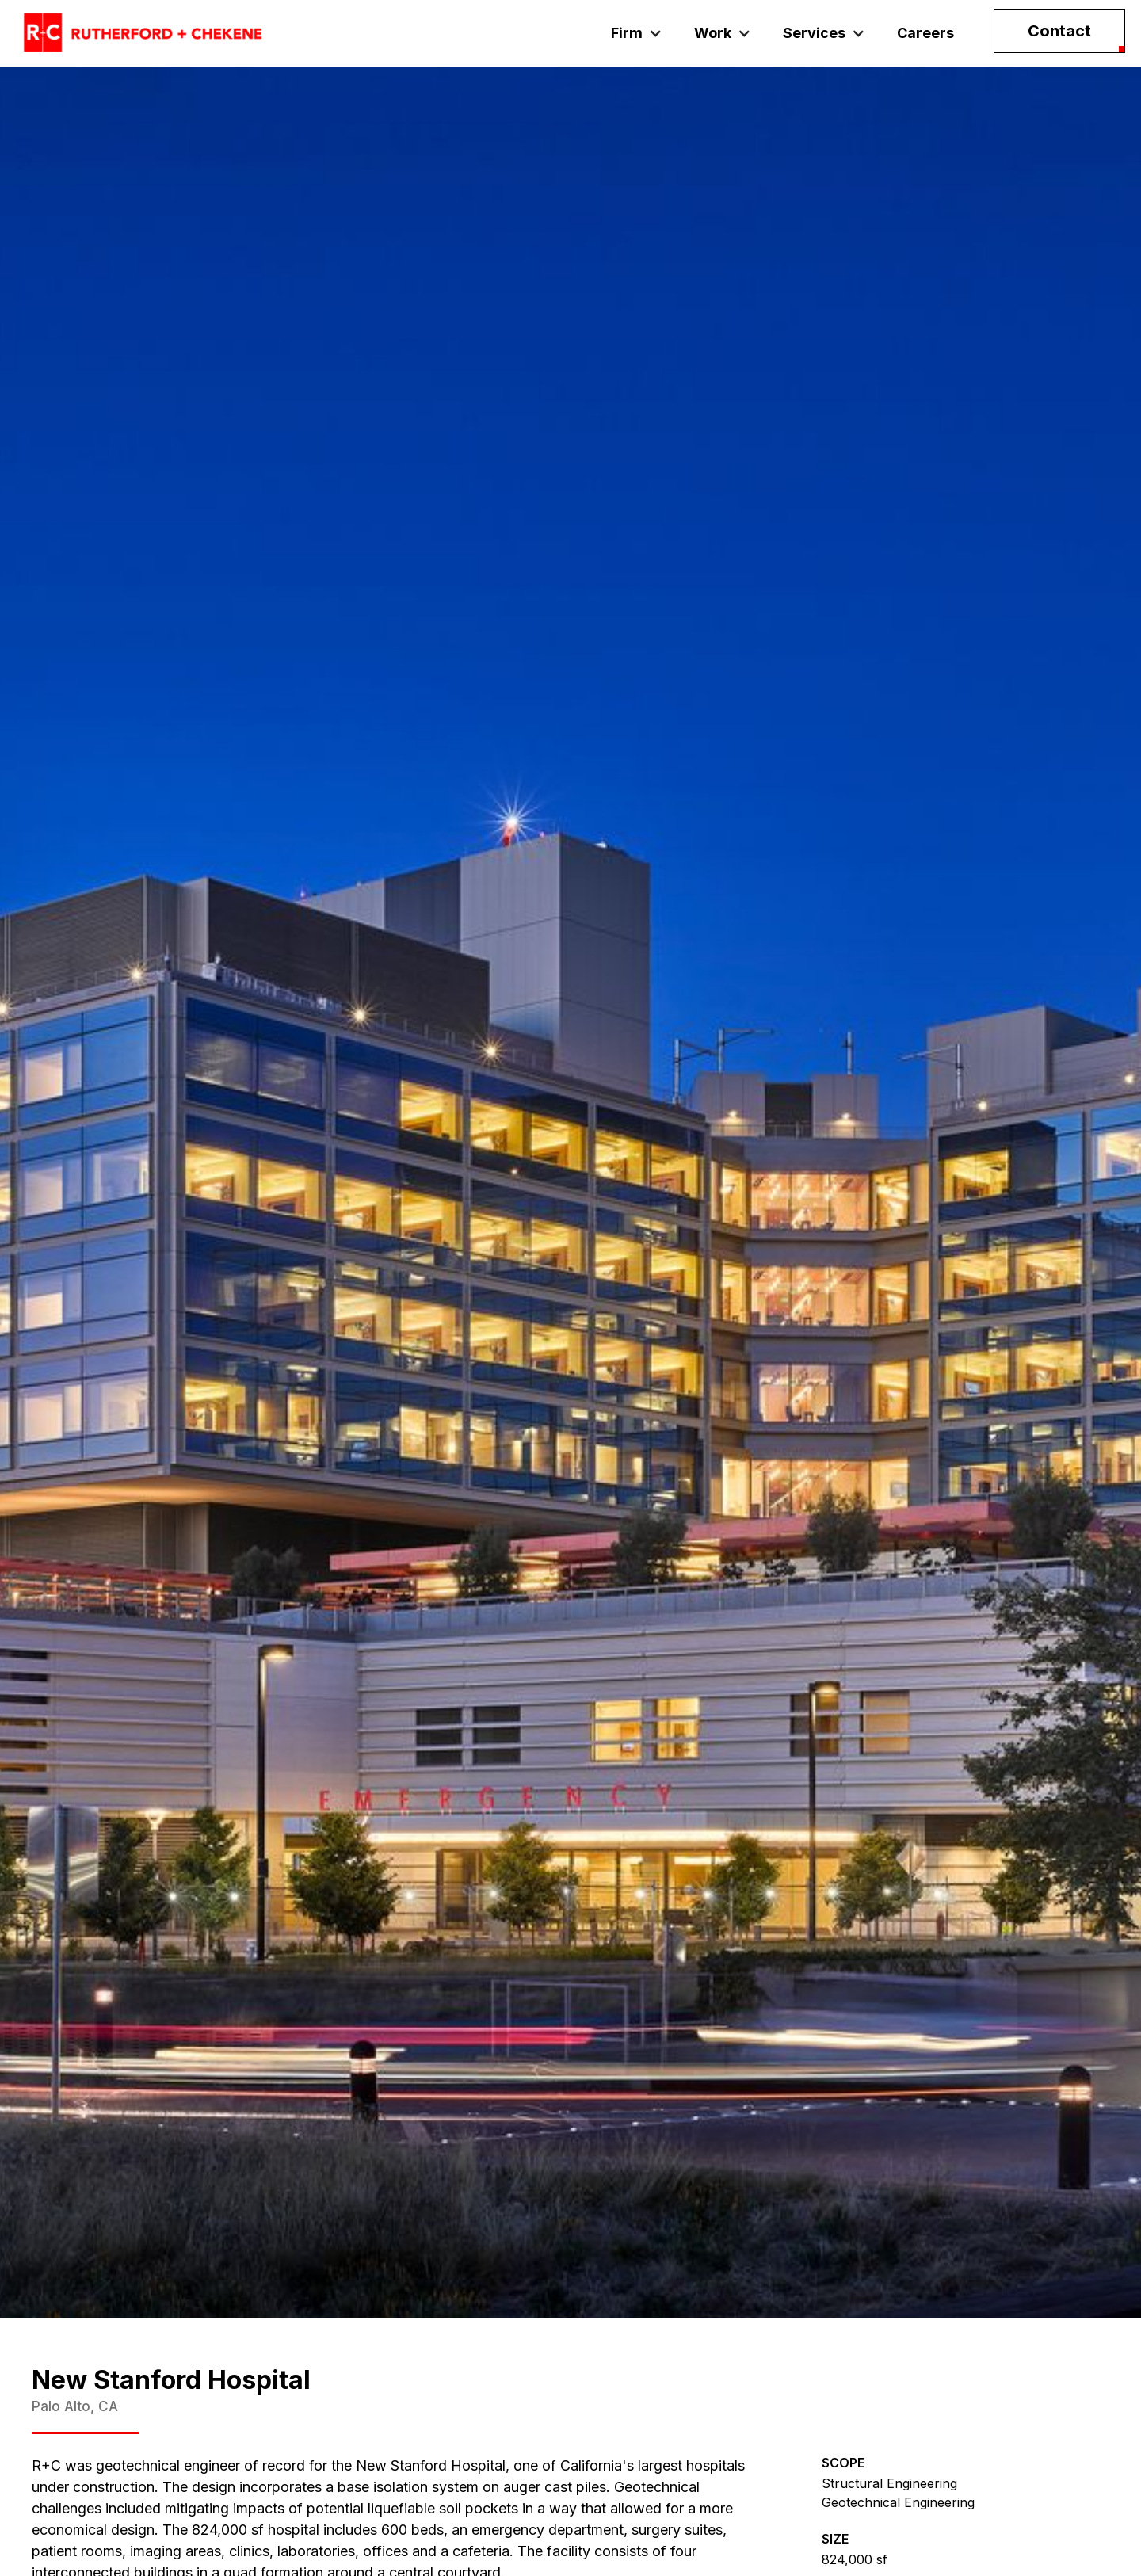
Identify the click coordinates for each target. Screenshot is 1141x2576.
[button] (636, 33)
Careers (925, 33)
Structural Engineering (889, 2483)
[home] (142, 33)
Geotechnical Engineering (898, 2502)
